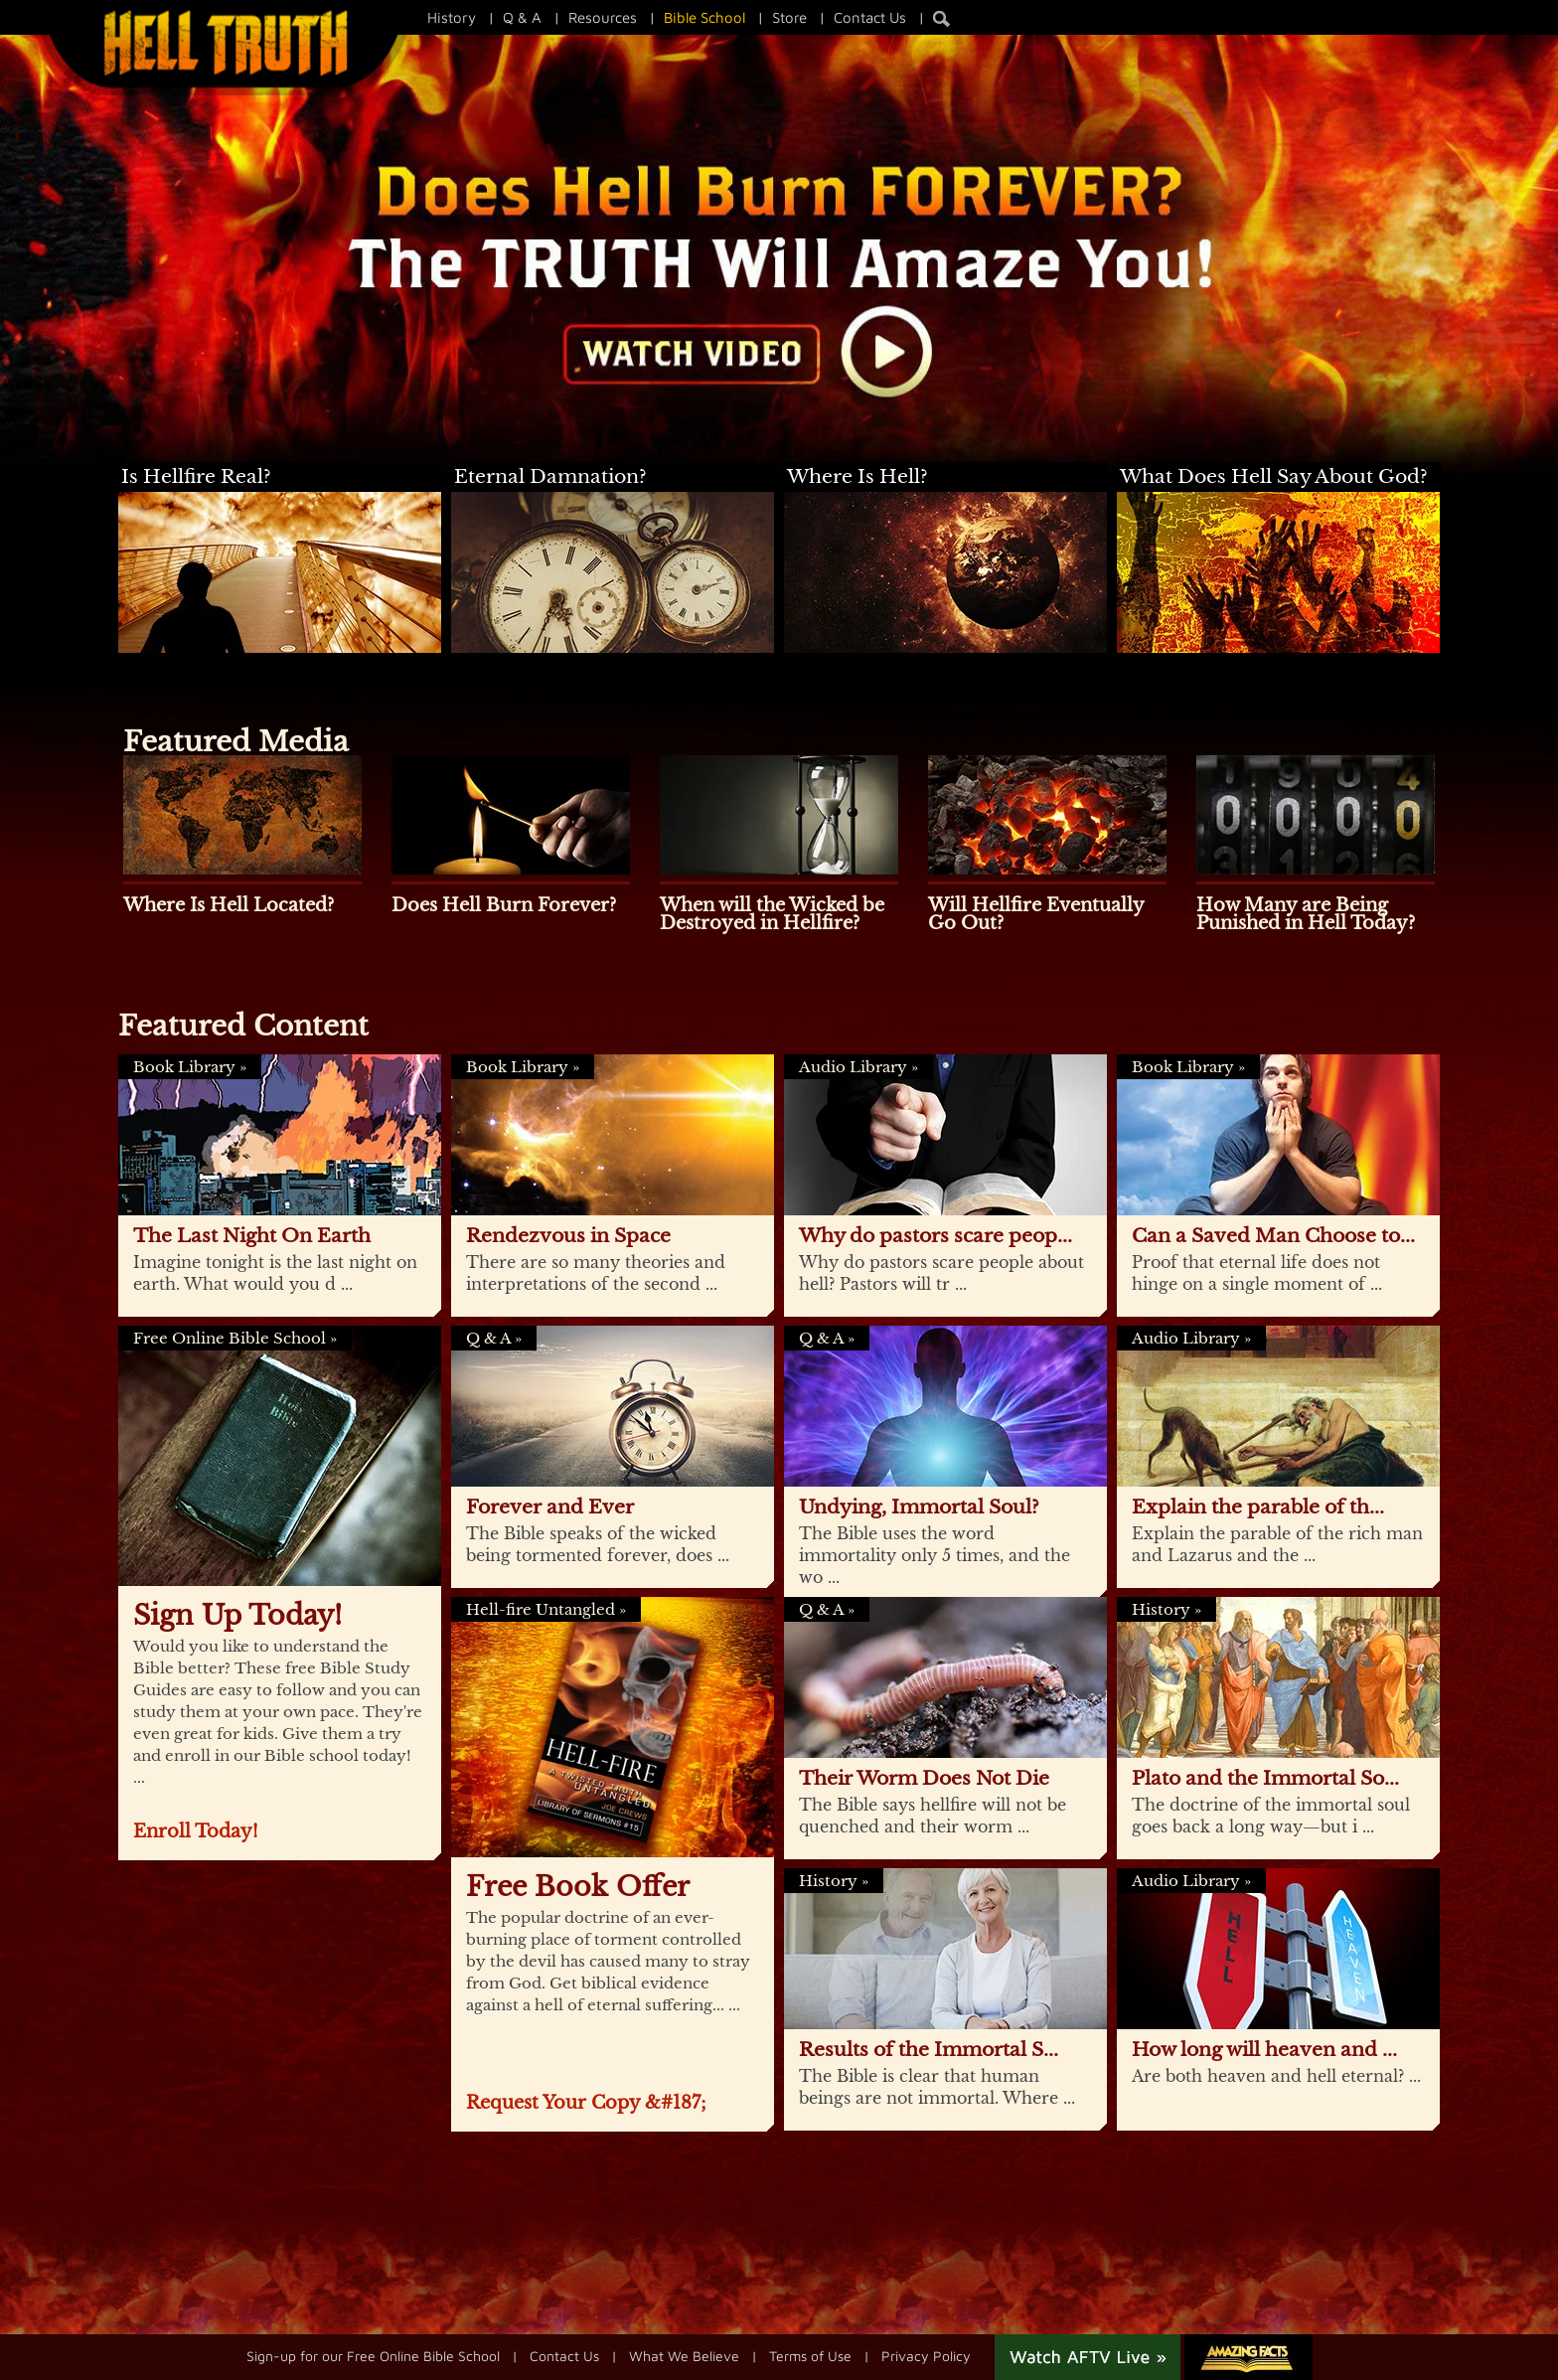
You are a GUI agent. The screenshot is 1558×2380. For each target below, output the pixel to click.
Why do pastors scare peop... (935, 1235)
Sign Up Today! (237, 1615)
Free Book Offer (578, 1886)
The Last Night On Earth (252, 1235)
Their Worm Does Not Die (924, 1778)
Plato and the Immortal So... (1265, 1778)
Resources (602, 17)
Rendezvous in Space (568, 1235)
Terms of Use (810, 2354)
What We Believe (684, 2354)
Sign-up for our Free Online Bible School (373, 2354)
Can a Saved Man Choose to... (1273, 1235)
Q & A (522, 17)
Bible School (704, 17)
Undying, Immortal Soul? (919, 1507)
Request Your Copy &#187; (586, 2103)
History (451, 17)
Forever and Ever (550, 1507)
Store (789, 17)
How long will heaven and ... (1264, 2049)
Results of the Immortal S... (928, 2049)
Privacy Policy (926, 2354)
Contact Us (870, 17)
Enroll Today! (195, 1831)
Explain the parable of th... (1258, 1507)
